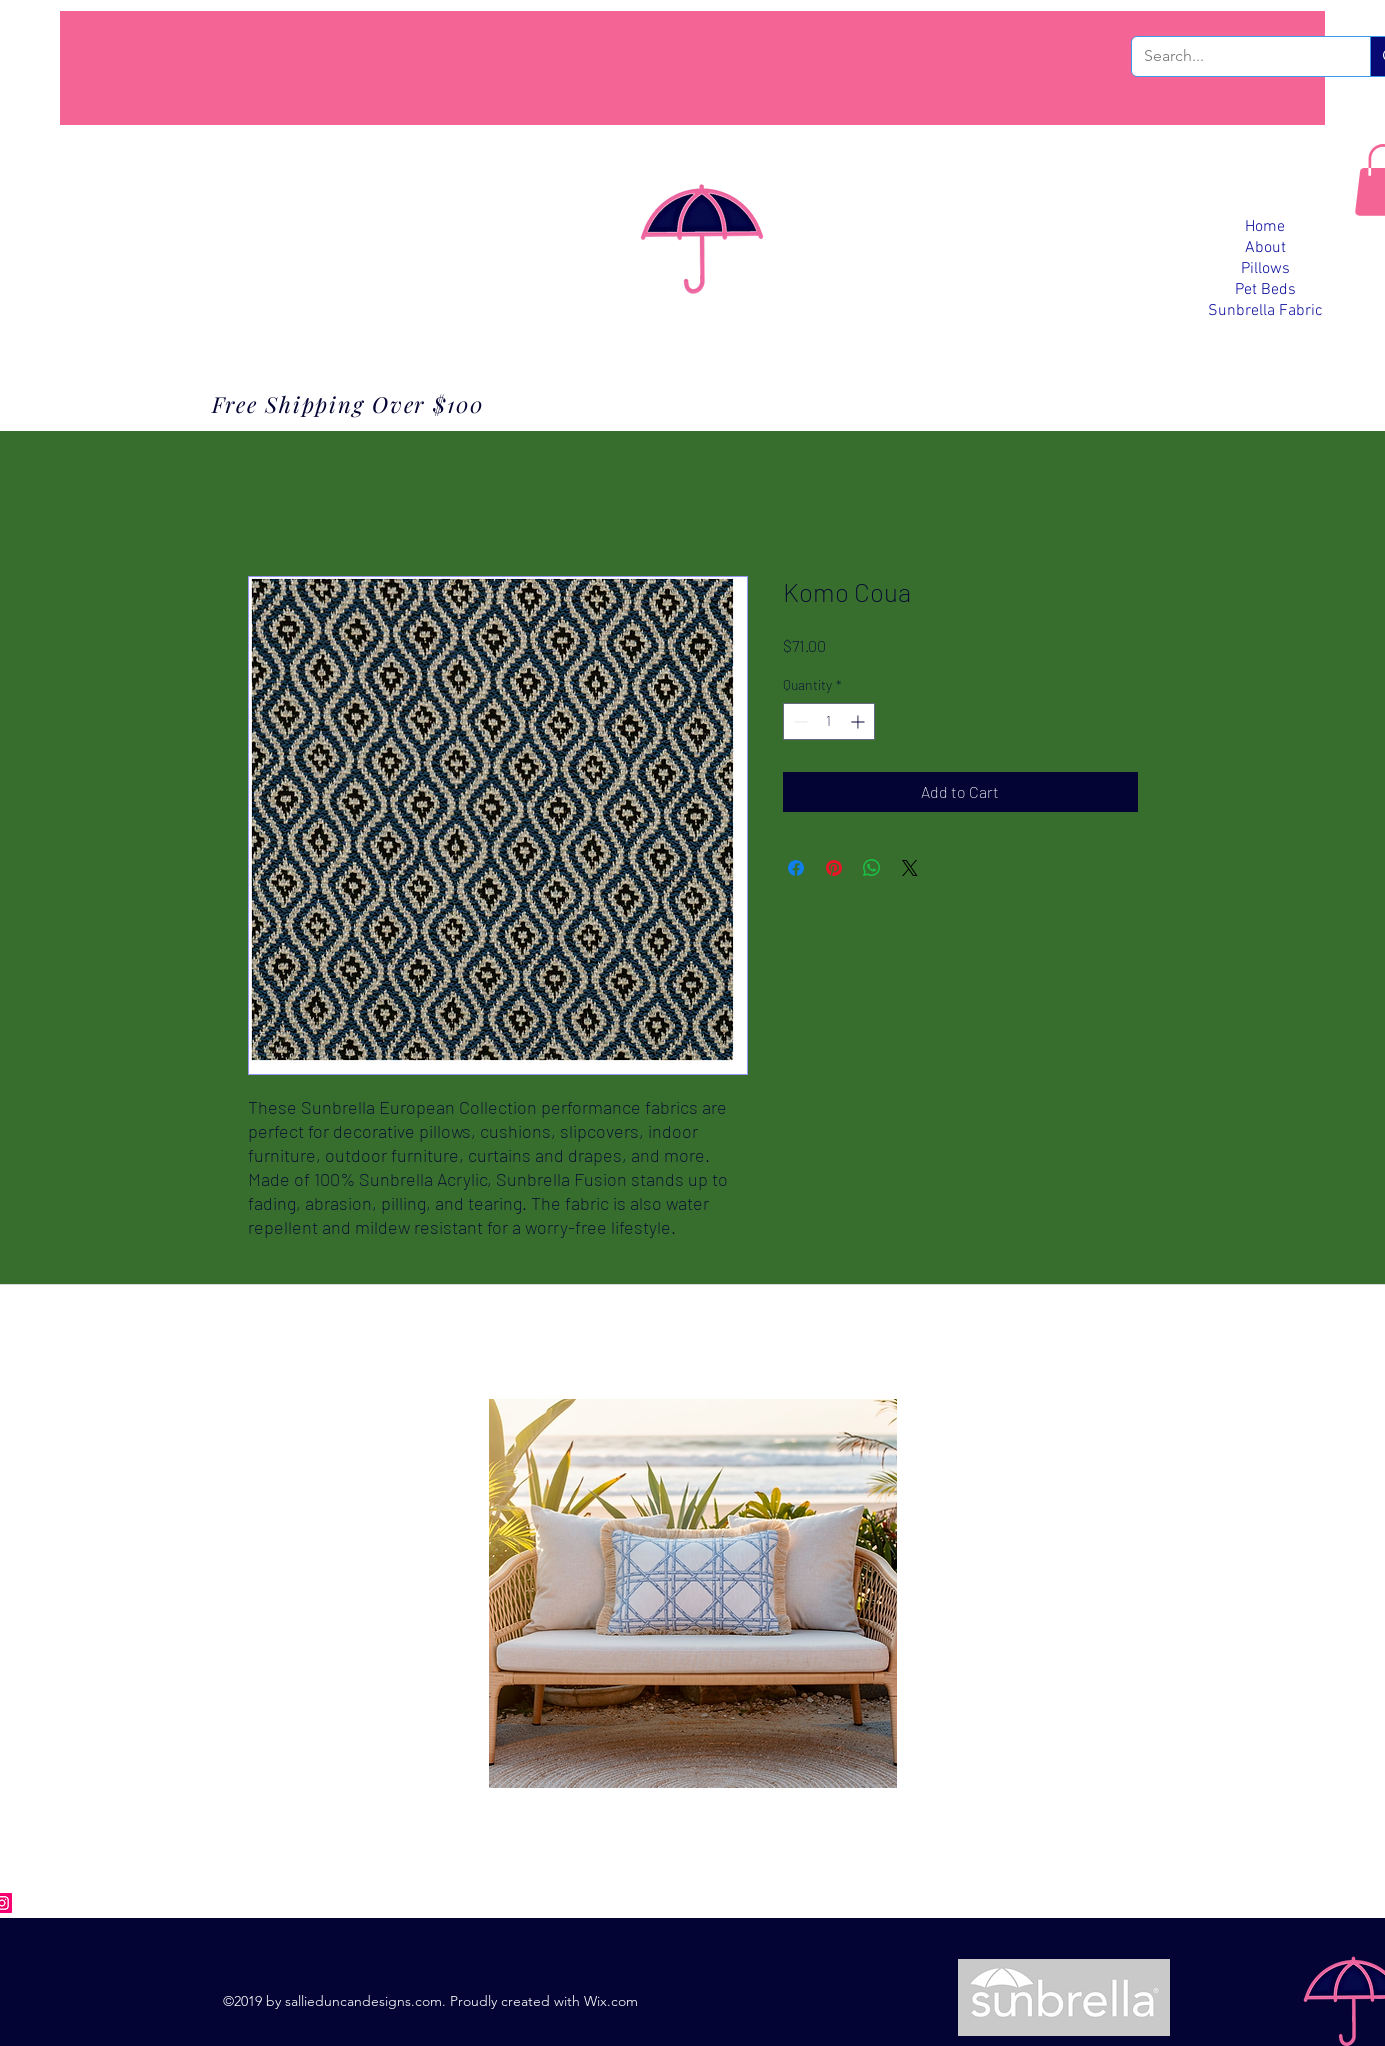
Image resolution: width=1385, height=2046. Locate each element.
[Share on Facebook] (796, 868)
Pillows (1265, 269)
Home (1265, 227)
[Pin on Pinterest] (834, 868)
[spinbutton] (829, 721)
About (1265, 248)
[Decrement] (798, 721)
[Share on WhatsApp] (872, 868)
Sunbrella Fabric (1265, 311)
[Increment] (859, 721)
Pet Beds (1265, 290)
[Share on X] (910, 868)
